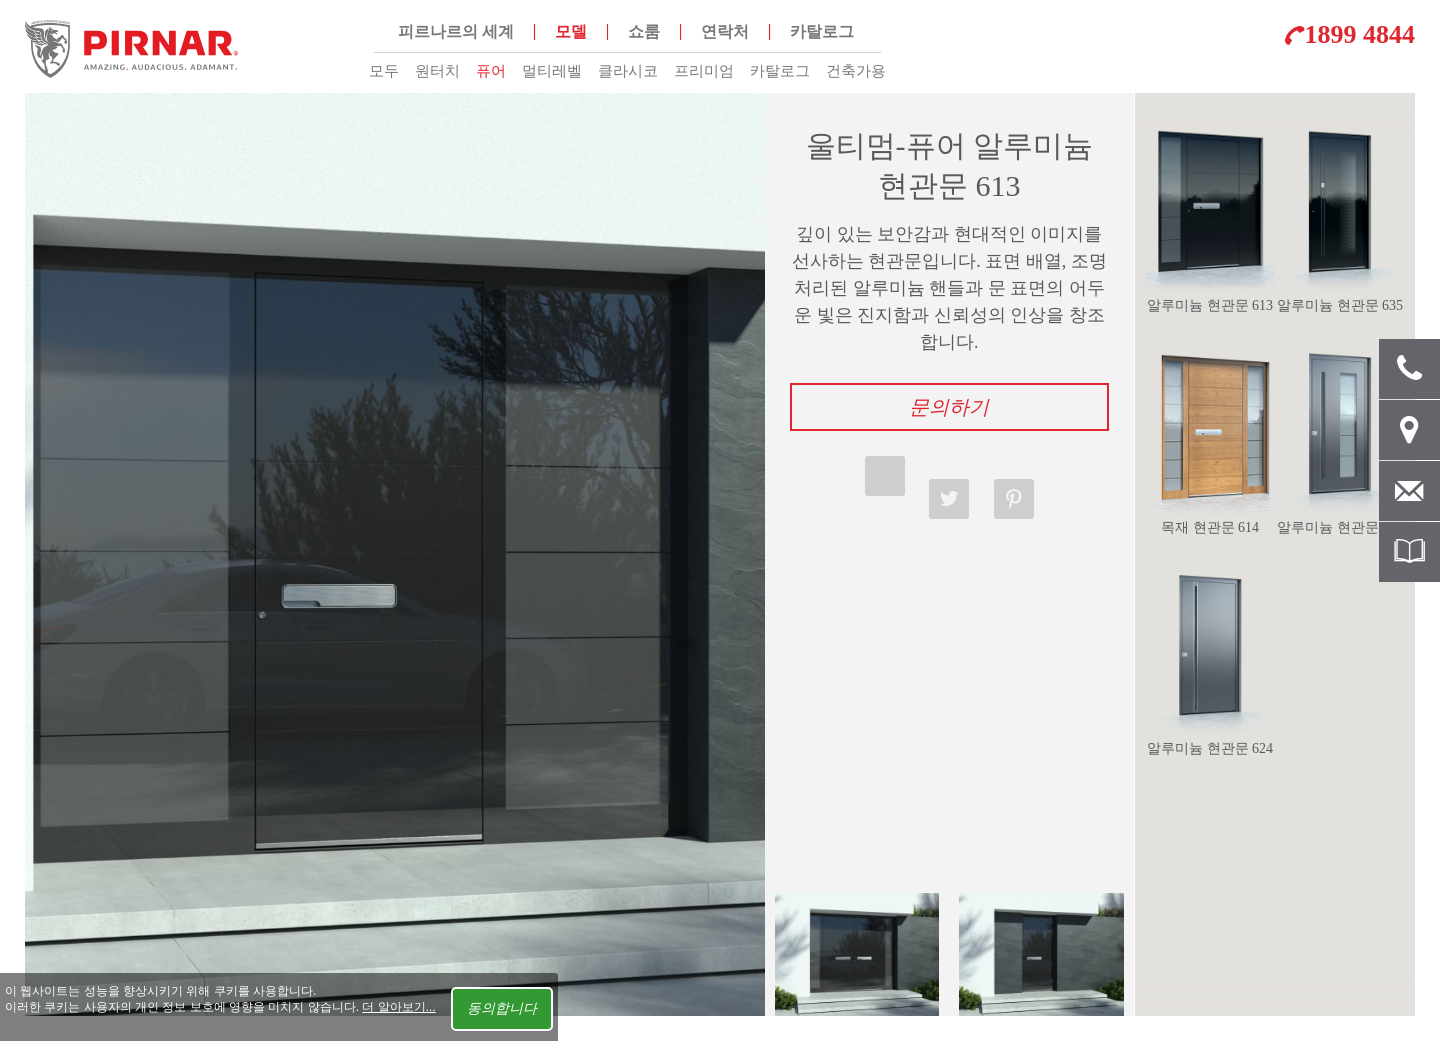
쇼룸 (644, 31)
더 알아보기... (398, 1007)
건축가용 (856, 71)
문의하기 (949, 407)
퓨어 (491, 71)
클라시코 (628, 71)
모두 (384, 71)
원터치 (437, 71)
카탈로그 (780, 71)
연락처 (725, 31)
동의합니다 (502, 1008)
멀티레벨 (552, 71)
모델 (571, 31)
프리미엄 (704, 71)
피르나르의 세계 (456, 31)
